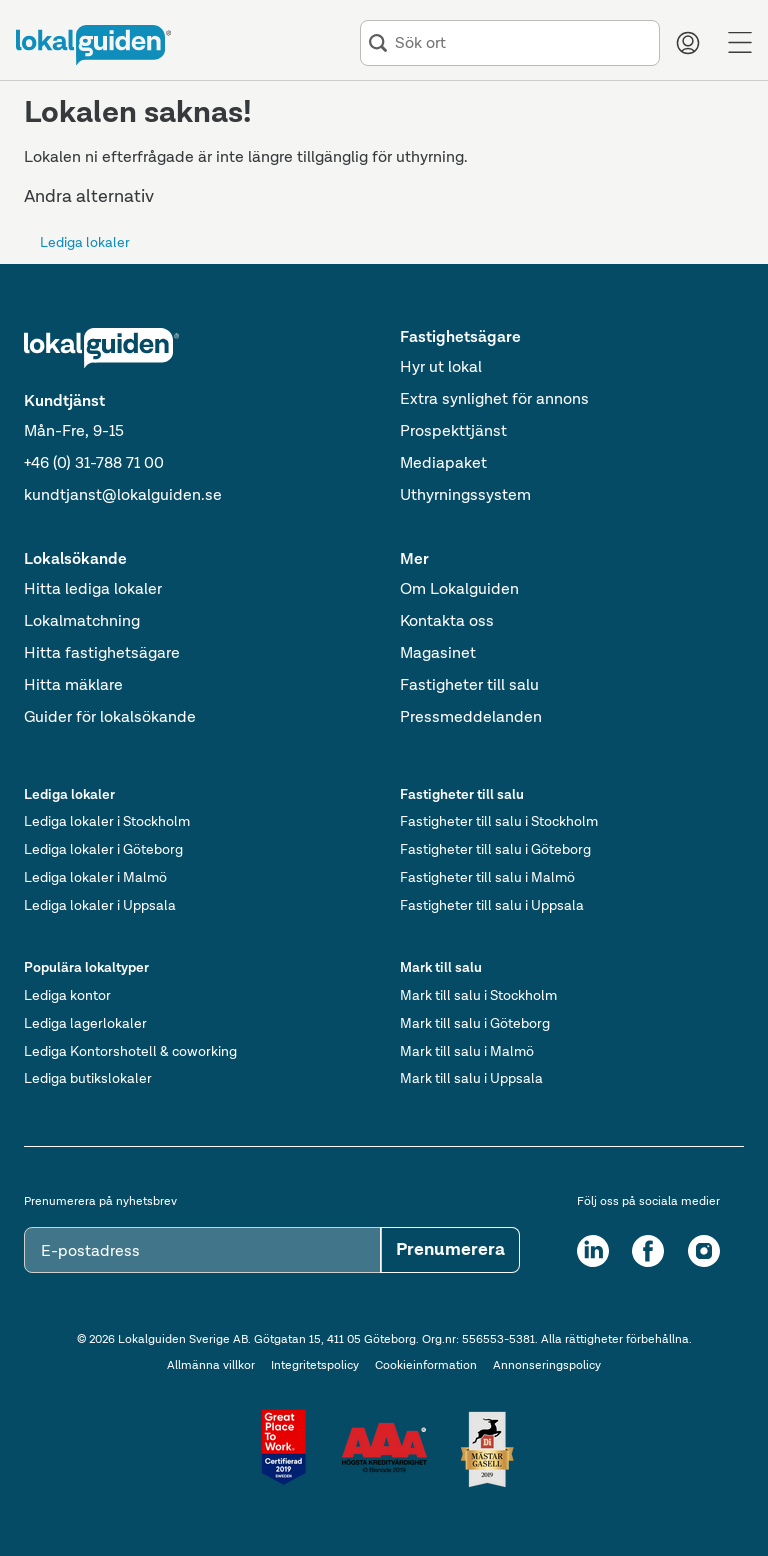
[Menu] (740, 43)
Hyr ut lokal (441, 368)
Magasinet (438, 654)
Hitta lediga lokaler (93, 590)
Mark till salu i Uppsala (471, 1079)
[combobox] (523, 43)
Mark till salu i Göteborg (475, 1024)
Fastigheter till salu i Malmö (487, 878)
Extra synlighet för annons (494, 400)
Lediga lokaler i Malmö (95, 878)
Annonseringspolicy (547, 1366)
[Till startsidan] (93, 45)
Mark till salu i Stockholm (478, 996)
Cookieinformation (426, 1366)
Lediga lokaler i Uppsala (100, 906)
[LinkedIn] (593, 1251)
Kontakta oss (447, 622)
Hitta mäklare (73, 686)
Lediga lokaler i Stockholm (107, 822)
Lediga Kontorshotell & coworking (130, 1052)
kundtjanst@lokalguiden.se (123, 496)
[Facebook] (648, 1251)
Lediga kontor (67, 996)
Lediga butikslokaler (88, 1079)
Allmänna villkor (211, 1366)
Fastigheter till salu (469, 686)
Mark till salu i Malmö (467, 1052)
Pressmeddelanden (471, 718)
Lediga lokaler (85, 243)
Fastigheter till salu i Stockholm (499, 822)
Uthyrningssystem (465, 496)
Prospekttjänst (453, 432)
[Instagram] (704, 1251)
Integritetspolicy (315, 1366)
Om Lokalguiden (459, 590)
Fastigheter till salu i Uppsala (492, 906)
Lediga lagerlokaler (85, 1024)
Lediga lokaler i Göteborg (103, 850)
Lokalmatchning (82, 622)
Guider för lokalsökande (110, 718)
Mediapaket (443, 464)
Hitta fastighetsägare (102, 654)
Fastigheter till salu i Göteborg (495, 850)
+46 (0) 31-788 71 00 (94, 464)
